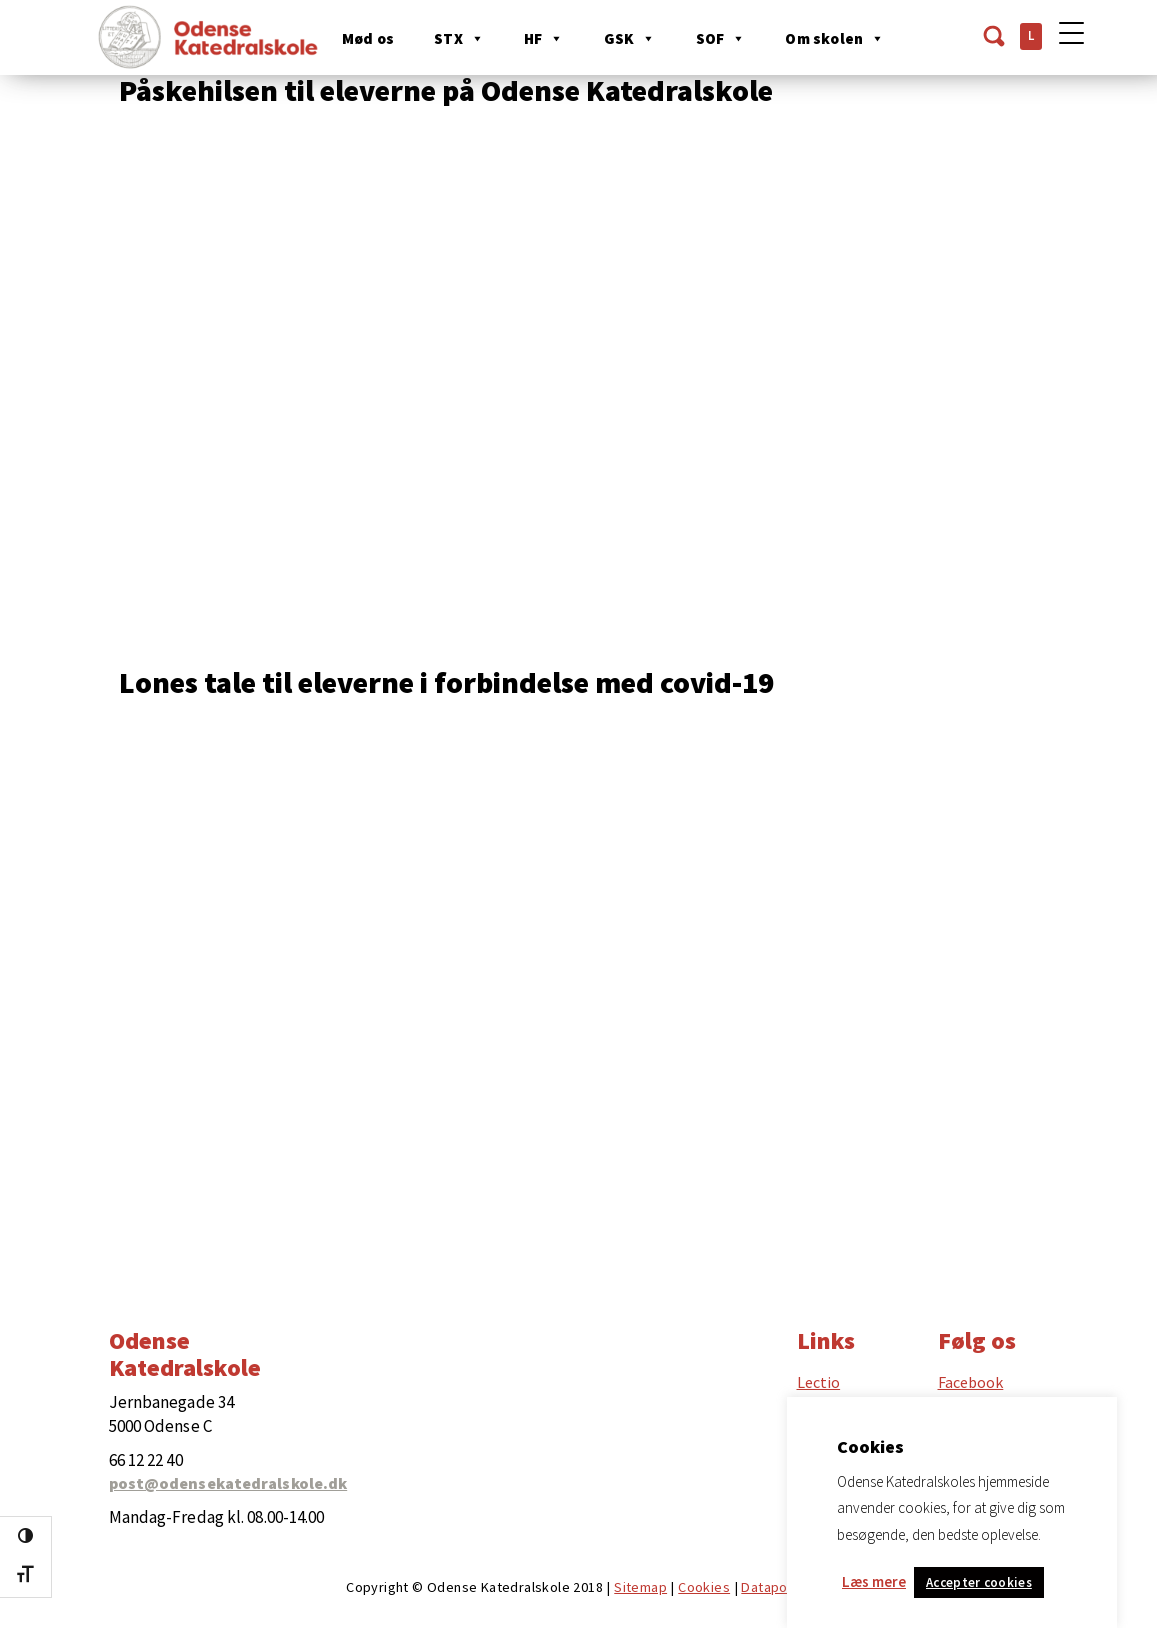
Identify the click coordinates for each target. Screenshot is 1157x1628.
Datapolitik (775, 1587)
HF (546, 38)
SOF (722, 38)
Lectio (819, 1382)
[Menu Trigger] (1071, 32)
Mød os (370, 38)
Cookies (704, 1587)
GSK (631, 38)
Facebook (971, 1382)
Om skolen (836, 38)
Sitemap (640, 1587)
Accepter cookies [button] (979, 1582)
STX (461, 38)
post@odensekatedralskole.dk (228, 1483)
